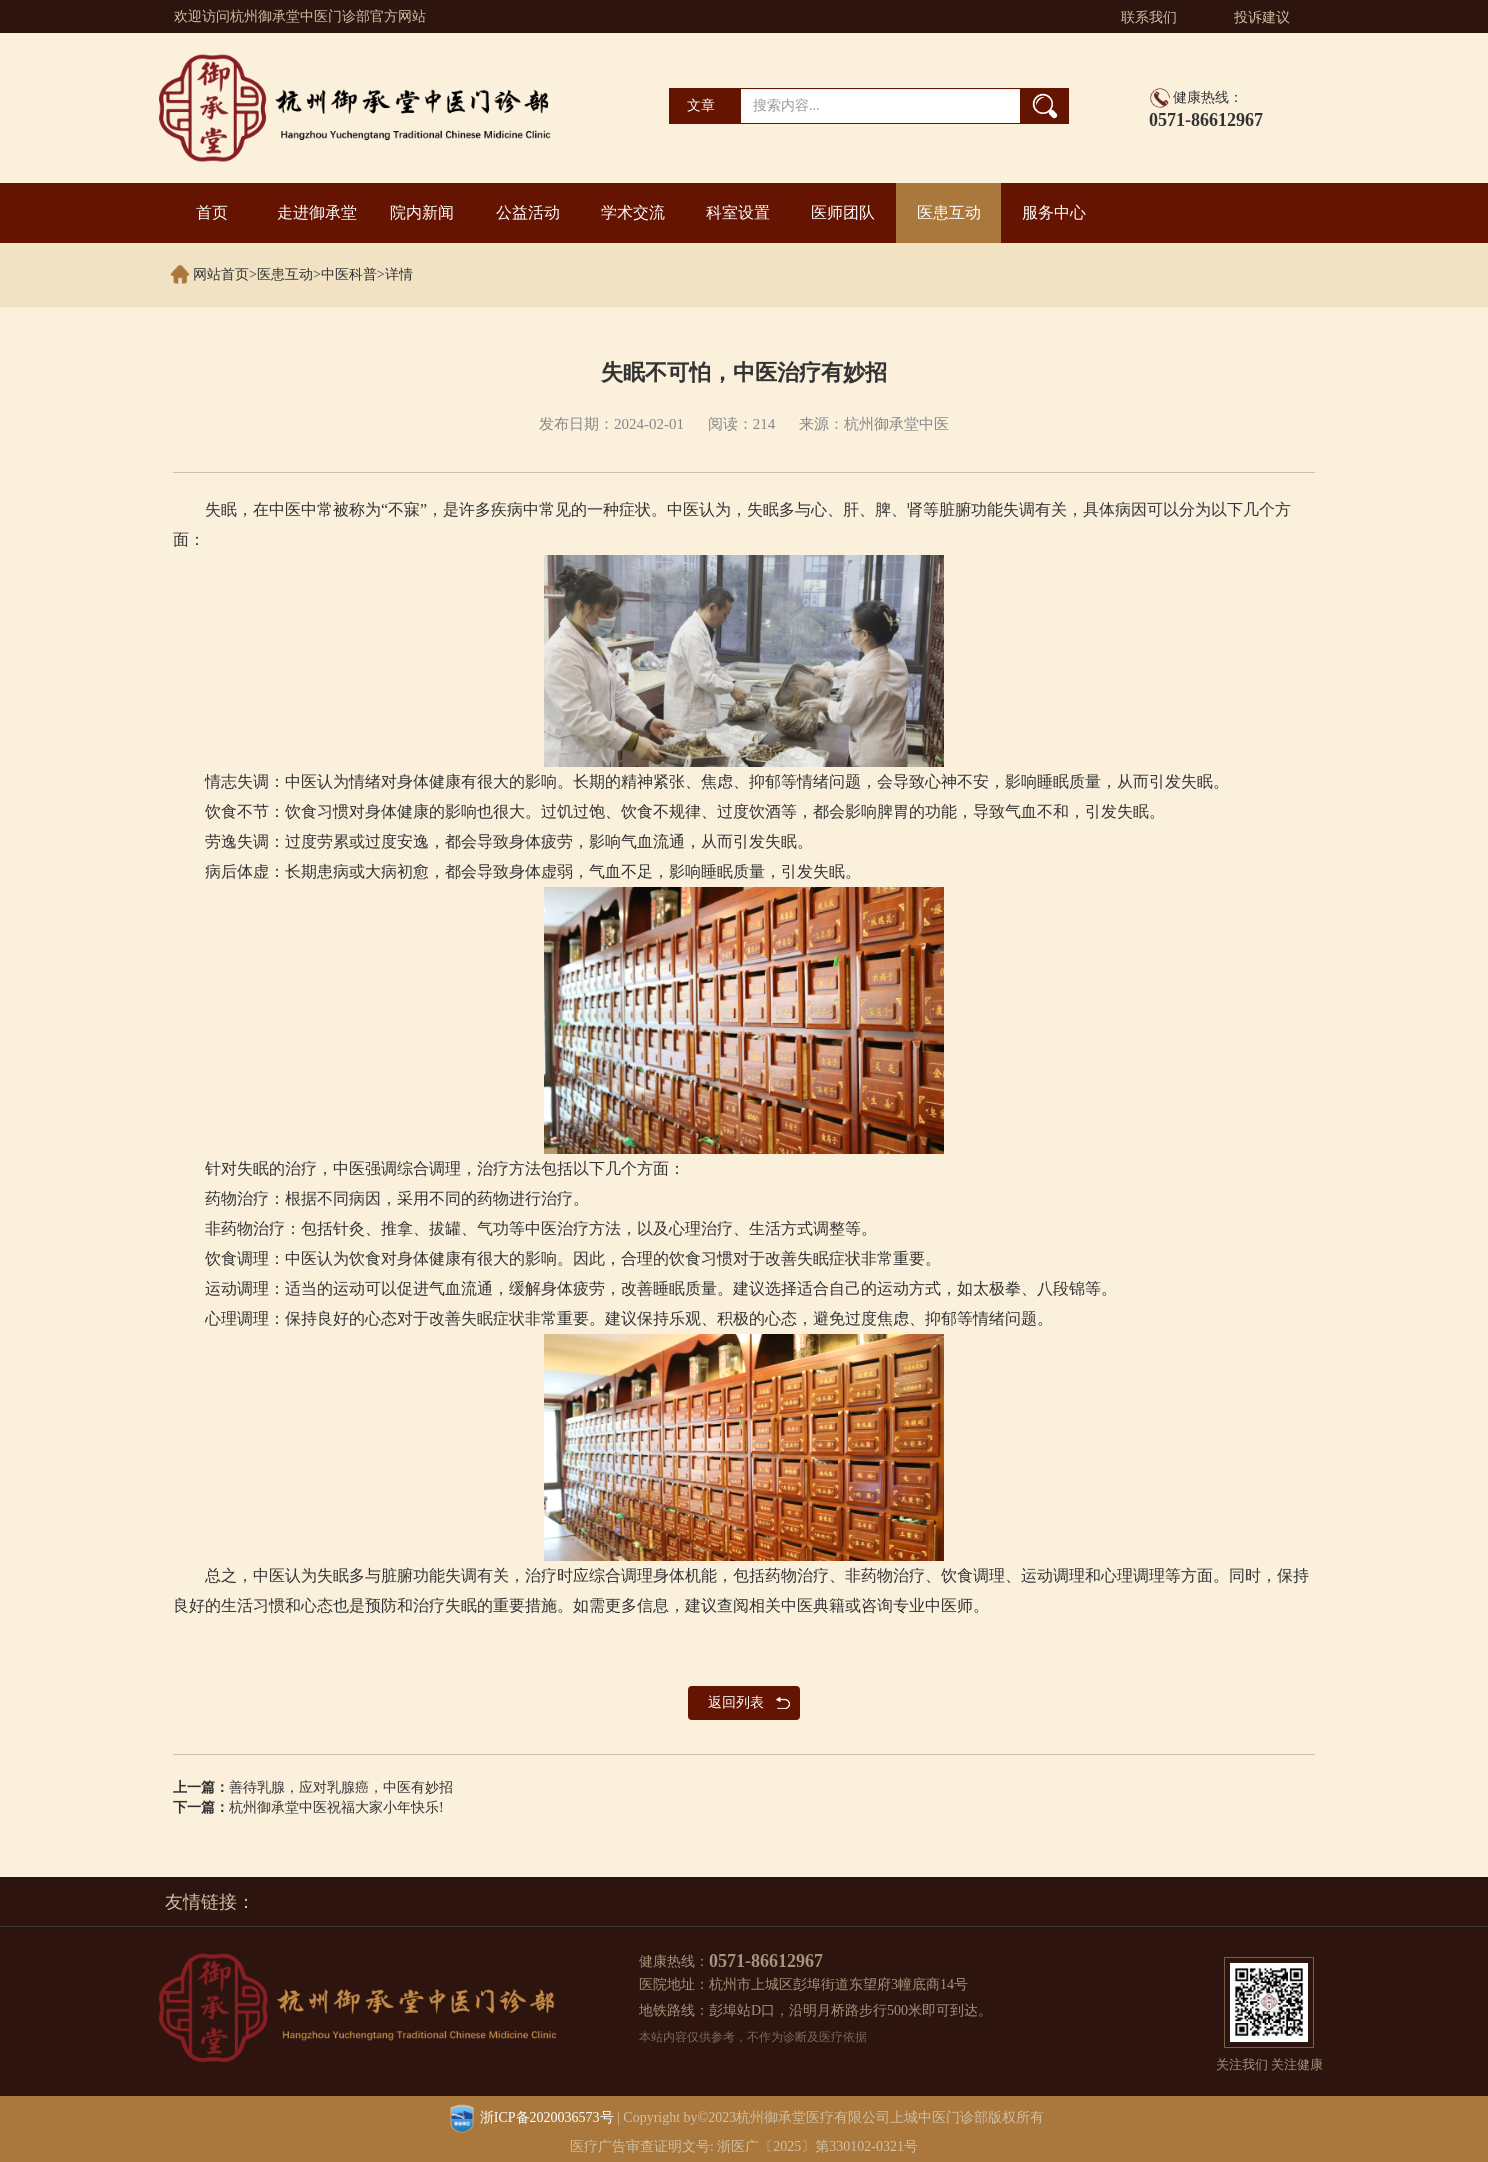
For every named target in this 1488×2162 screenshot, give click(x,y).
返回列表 (736, 1702)
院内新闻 (422, 212)
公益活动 (528, 212)
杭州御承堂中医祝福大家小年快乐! (336, 1807)
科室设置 (738, 212)
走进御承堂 (317, 212)
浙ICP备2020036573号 (547, 2118)
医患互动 (949, 212)
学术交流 (633, 212)
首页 (212, 212)
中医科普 (349, 274)
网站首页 (221, 274)
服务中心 (1054, 212)
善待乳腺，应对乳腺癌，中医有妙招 (341, 1787)
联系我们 (1149, 17)
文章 (701, 105)
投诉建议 (1262, 17)
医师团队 (843, 212)
